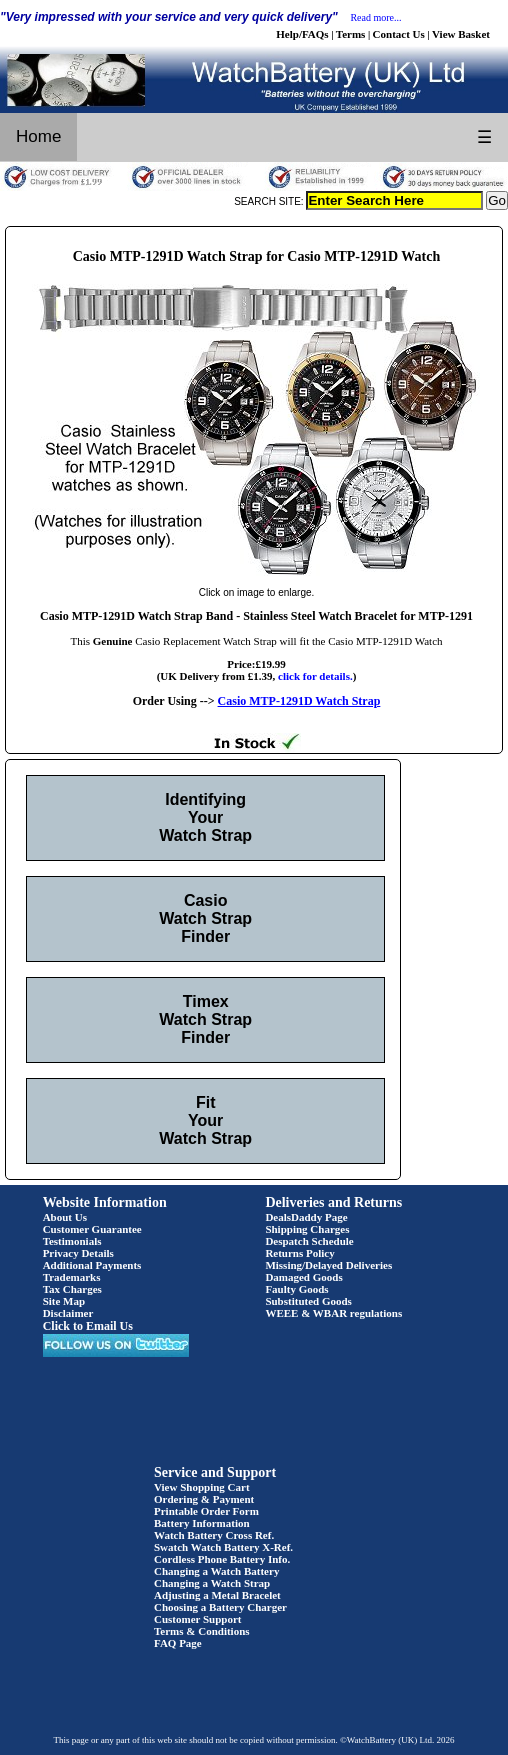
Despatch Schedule (309, 1241)
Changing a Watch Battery (216, 1571)
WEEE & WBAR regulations (333, 1313)
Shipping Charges (307, 1229)
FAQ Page (178, 1643)
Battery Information (202, 1523)
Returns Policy (299, 1253)
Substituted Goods (308, 1301)
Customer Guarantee (92, 1229)
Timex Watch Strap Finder (205, 1019)
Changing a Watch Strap (212, 1583)
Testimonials (72, 1241)
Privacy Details (78, 1253)
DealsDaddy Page (306, 1217)
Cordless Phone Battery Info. (222, 1559)
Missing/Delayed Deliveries (328, 1265)
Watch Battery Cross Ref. (214, 1535)
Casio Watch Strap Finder (205, 918)
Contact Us (399, 34)
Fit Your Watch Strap (205, 1120)
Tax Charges (72, 1289)
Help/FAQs (302, 34)
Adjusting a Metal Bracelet (217, 1595)
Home (38, 136)
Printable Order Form (206, 1511)
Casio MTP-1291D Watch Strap (299, 701)
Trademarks (72, 1277)
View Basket (461, 34)
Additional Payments (92, 1265)
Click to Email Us (88, 1326)
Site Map (64, 1301)
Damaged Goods (303, 1277)
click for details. (315, 676)
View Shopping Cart (202, 1487)
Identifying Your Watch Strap (205, 817)
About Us (65, 1217)
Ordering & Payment (204, 1499)
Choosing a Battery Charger (220, 1607)
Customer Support (198, 1619)
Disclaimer (68, 1313)
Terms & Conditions (202, 1631)
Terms (351, 34)
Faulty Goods (296, 1289)
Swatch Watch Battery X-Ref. (223, 1547)
